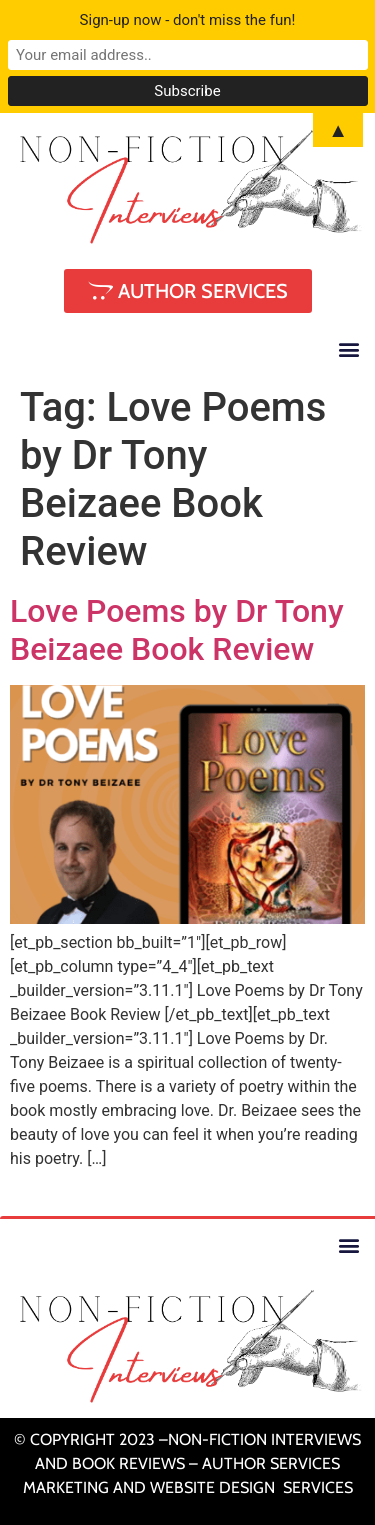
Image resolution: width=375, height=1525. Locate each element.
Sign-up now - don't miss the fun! (188, 20)
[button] (348, 349)
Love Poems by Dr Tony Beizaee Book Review (177, 630)
